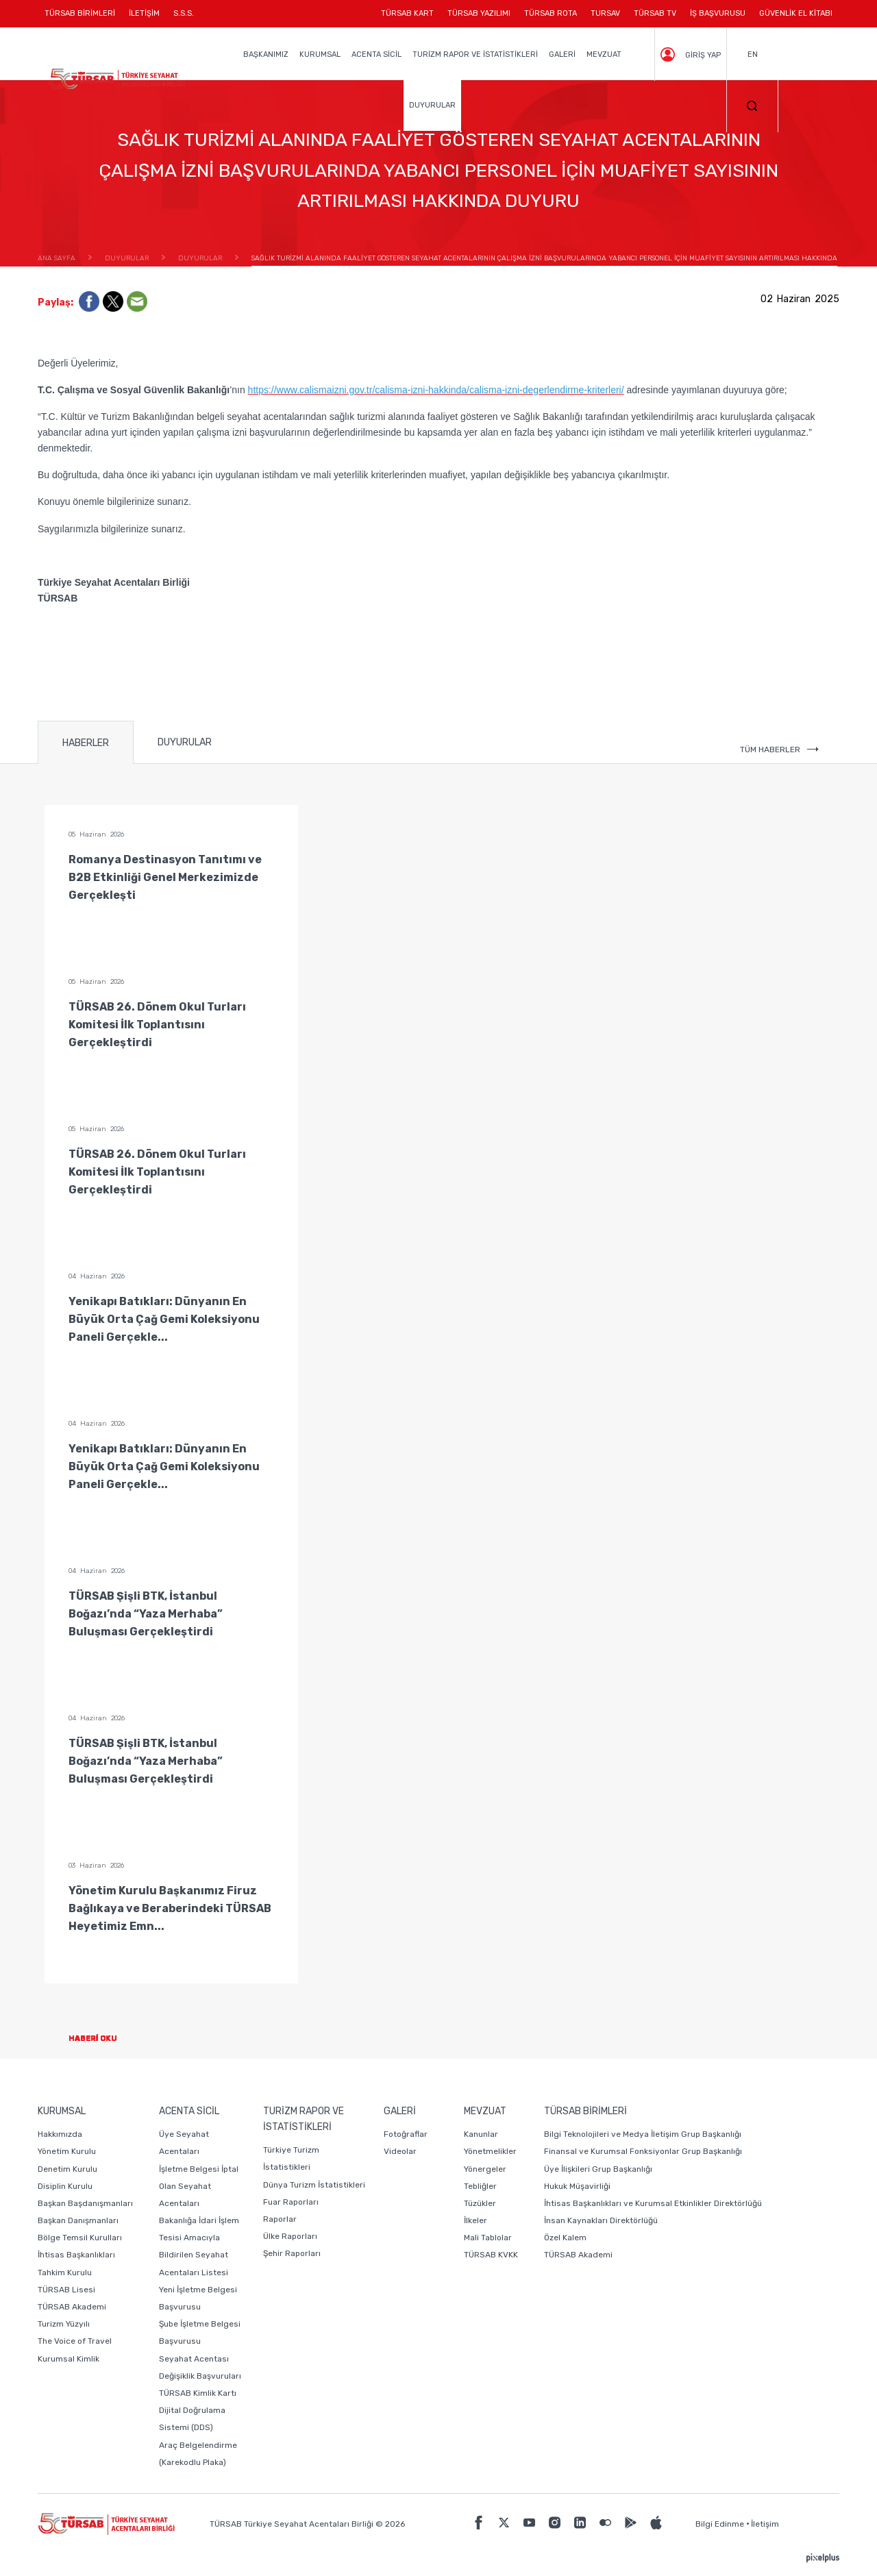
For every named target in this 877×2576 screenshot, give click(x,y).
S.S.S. (183, 13)
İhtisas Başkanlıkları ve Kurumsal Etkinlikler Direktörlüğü (653, 2203)
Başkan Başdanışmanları (85, 2203)
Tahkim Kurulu (65, 2272)
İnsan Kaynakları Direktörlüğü (601, 2220)
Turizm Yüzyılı (64, 2324)
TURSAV (605, 13)
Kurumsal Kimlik (68, 2359)
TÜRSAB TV (655, 13)
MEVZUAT (603, 54)
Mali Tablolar (488, 2237)
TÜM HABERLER (779, 749)
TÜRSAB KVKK (491, 2254)
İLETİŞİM (144, 18)
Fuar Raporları (291, 2202)
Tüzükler (480, 2203)
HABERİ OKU (104, 2038)
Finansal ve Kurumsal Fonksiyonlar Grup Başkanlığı (643, 2151)
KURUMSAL (320, 54)
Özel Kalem (565, 2237)
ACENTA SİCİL (376, 54)
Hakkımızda (60, 2134)
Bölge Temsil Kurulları (80, 2237)
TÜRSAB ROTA (550, 13)
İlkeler (475, 2220)
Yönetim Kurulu (67, 2151)
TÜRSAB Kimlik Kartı (197, 2393)
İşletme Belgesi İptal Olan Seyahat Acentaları (198, 2186)
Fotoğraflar (406, 2134)
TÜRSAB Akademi (72, 2307)
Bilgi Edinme (719, 2524)
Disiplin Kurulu (65, 2186)
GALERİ (562, 54)
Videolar (400, 2151)
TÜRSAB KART (407, 13)
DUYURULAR (432, 105)
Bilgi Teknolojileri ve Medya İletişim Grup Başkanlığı (642, 2134)
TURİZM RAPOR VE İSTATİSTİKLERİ (475, 54)
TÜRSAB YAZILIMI (478, 13)
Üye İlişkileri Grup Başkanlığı (598, 2169)
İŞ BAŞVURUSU (717, 13)
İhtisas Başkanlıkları (76, 2254)
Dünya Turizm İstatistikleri (314, 2185)
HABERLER (85, 743)
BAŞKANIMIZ (265, 54)
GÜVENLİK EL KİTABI (795, 13)
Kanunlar (481, 2134)
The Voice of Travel (75, 2341)
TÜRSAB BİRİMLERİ (83, 18)
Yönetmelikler (490, 2151)
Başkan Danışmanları (78, 2220)
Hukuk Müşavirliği (577, 2186)
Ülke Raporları (290, 2236)
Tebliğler (480, 2186)
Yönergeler (485, 2169)
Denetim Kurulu (67, 2169)
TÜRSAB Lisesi (66, 2289)
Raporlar (280, 2219)
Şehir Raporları (292, 2253)
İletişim (765, 2524)
